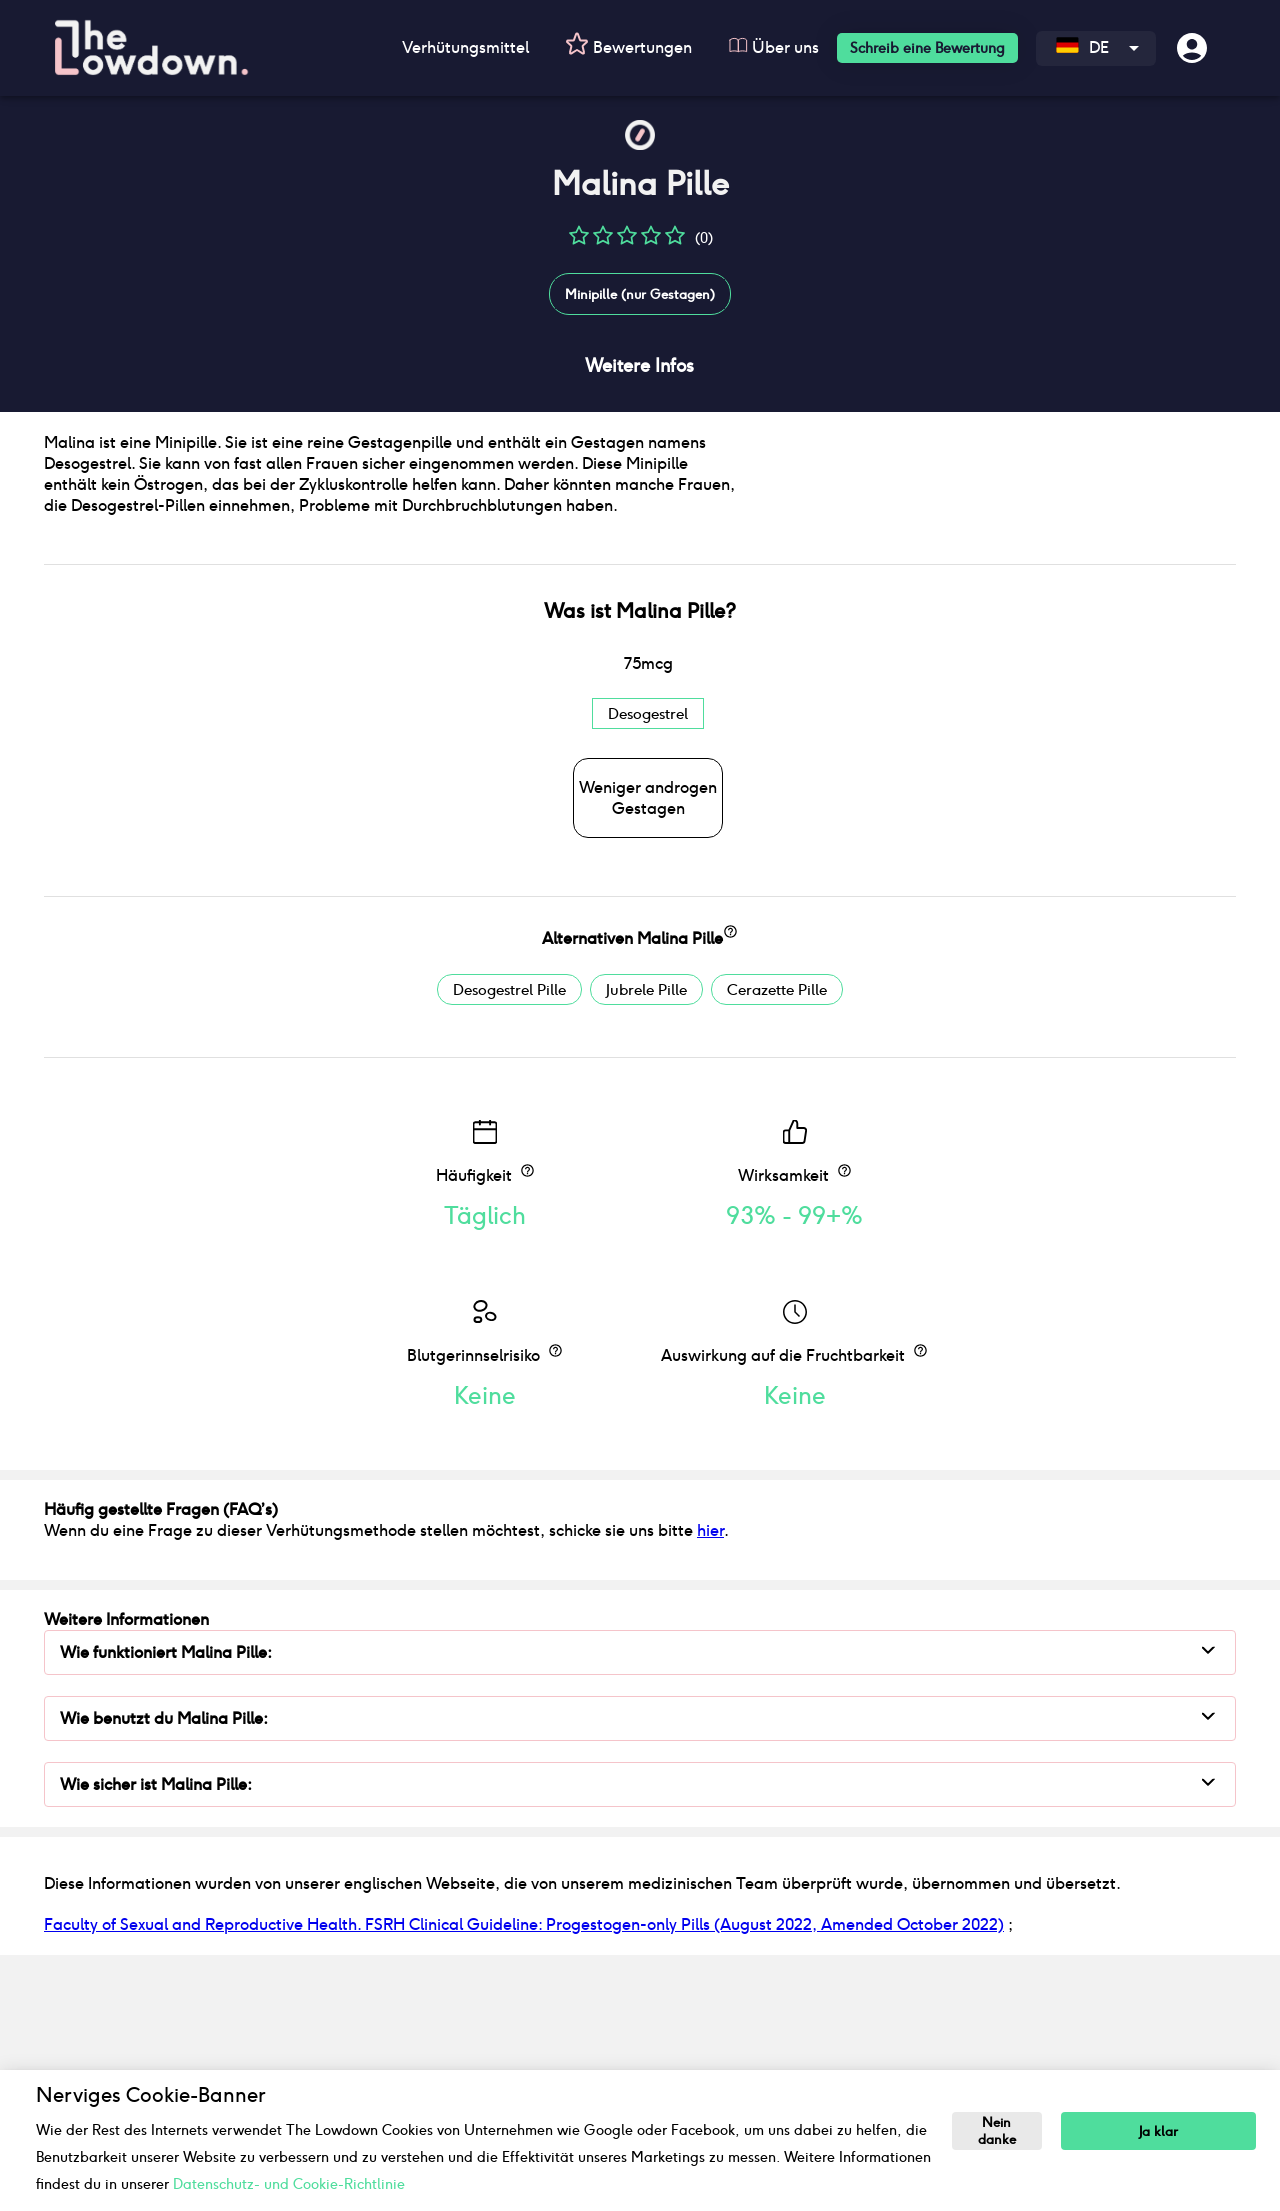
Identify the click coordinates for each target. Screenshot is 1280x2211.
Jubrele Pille (646, 1235)
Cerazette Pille (777, 1235)
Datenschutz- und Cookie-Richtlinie (289, 2184)
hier (710, 1776)
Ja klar (1162, 2131)
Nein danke (998, 2131)
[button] (579, 242)
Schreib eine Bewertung (927, 48)
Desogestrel (648, 959)
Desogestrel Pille (509, 1235)
